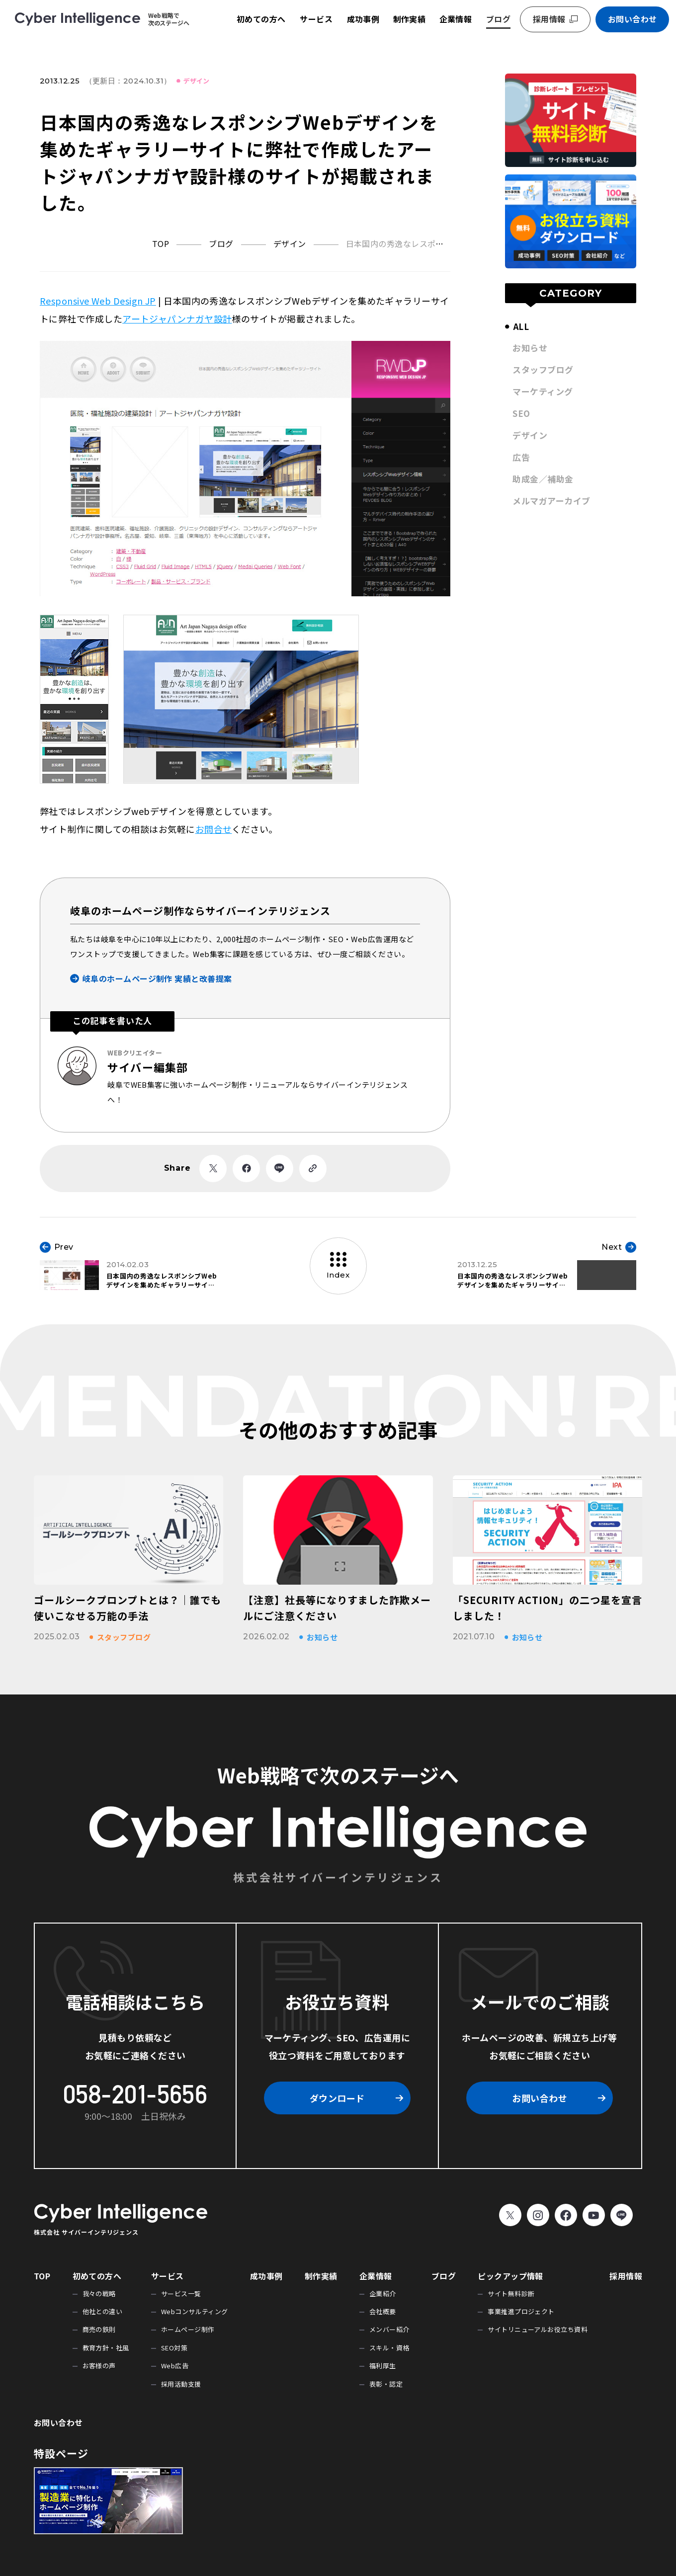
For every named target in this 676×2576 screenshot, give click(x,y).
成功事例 (363, 19)
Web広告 (174, 2365)
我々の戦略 (99, 2293)
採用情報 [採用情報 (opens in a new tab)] (549, 19)
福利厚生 (382, 2365)
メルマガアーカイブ (551, 500)
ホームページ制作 (188, 2329)
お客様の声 (99, 2365)
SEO (521, 413)
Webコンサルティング (194, 2311)
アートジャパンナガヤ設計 (177, 318)
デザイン (196, 80)
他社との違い (103, 2311)
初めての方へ (261, 19)
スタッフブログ (542, 369)
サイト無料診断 (511, 2293)
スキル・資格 (389, 2347)
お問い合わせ (632, 19)
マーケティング (542, 391)
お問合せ (213, 828)
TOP (42, 2276)
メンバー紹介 (389, 2329)
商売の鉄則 (99, 2329)
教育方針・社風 (106, 2347)
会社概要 (382, 2311)
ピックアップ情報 (510, 2276)
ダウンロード (337, 2098)
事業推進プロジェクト (521, 2311)
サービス (316, 19)
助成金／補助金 (542, 479)
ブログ (498, 19)
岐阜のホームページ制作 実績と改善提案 (157, 978)
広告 (521, 457)
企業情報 (455, 19)
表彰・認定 (386, 2384)
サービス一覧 (181, 2293)
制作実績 (409, 19)
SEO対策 (174, 2347)
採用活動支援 (181, 2384)
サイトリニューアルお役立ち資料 (538, 2329)
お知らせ (529, 347)
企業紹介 (382, 2293)
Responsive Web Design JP (98, 300)
